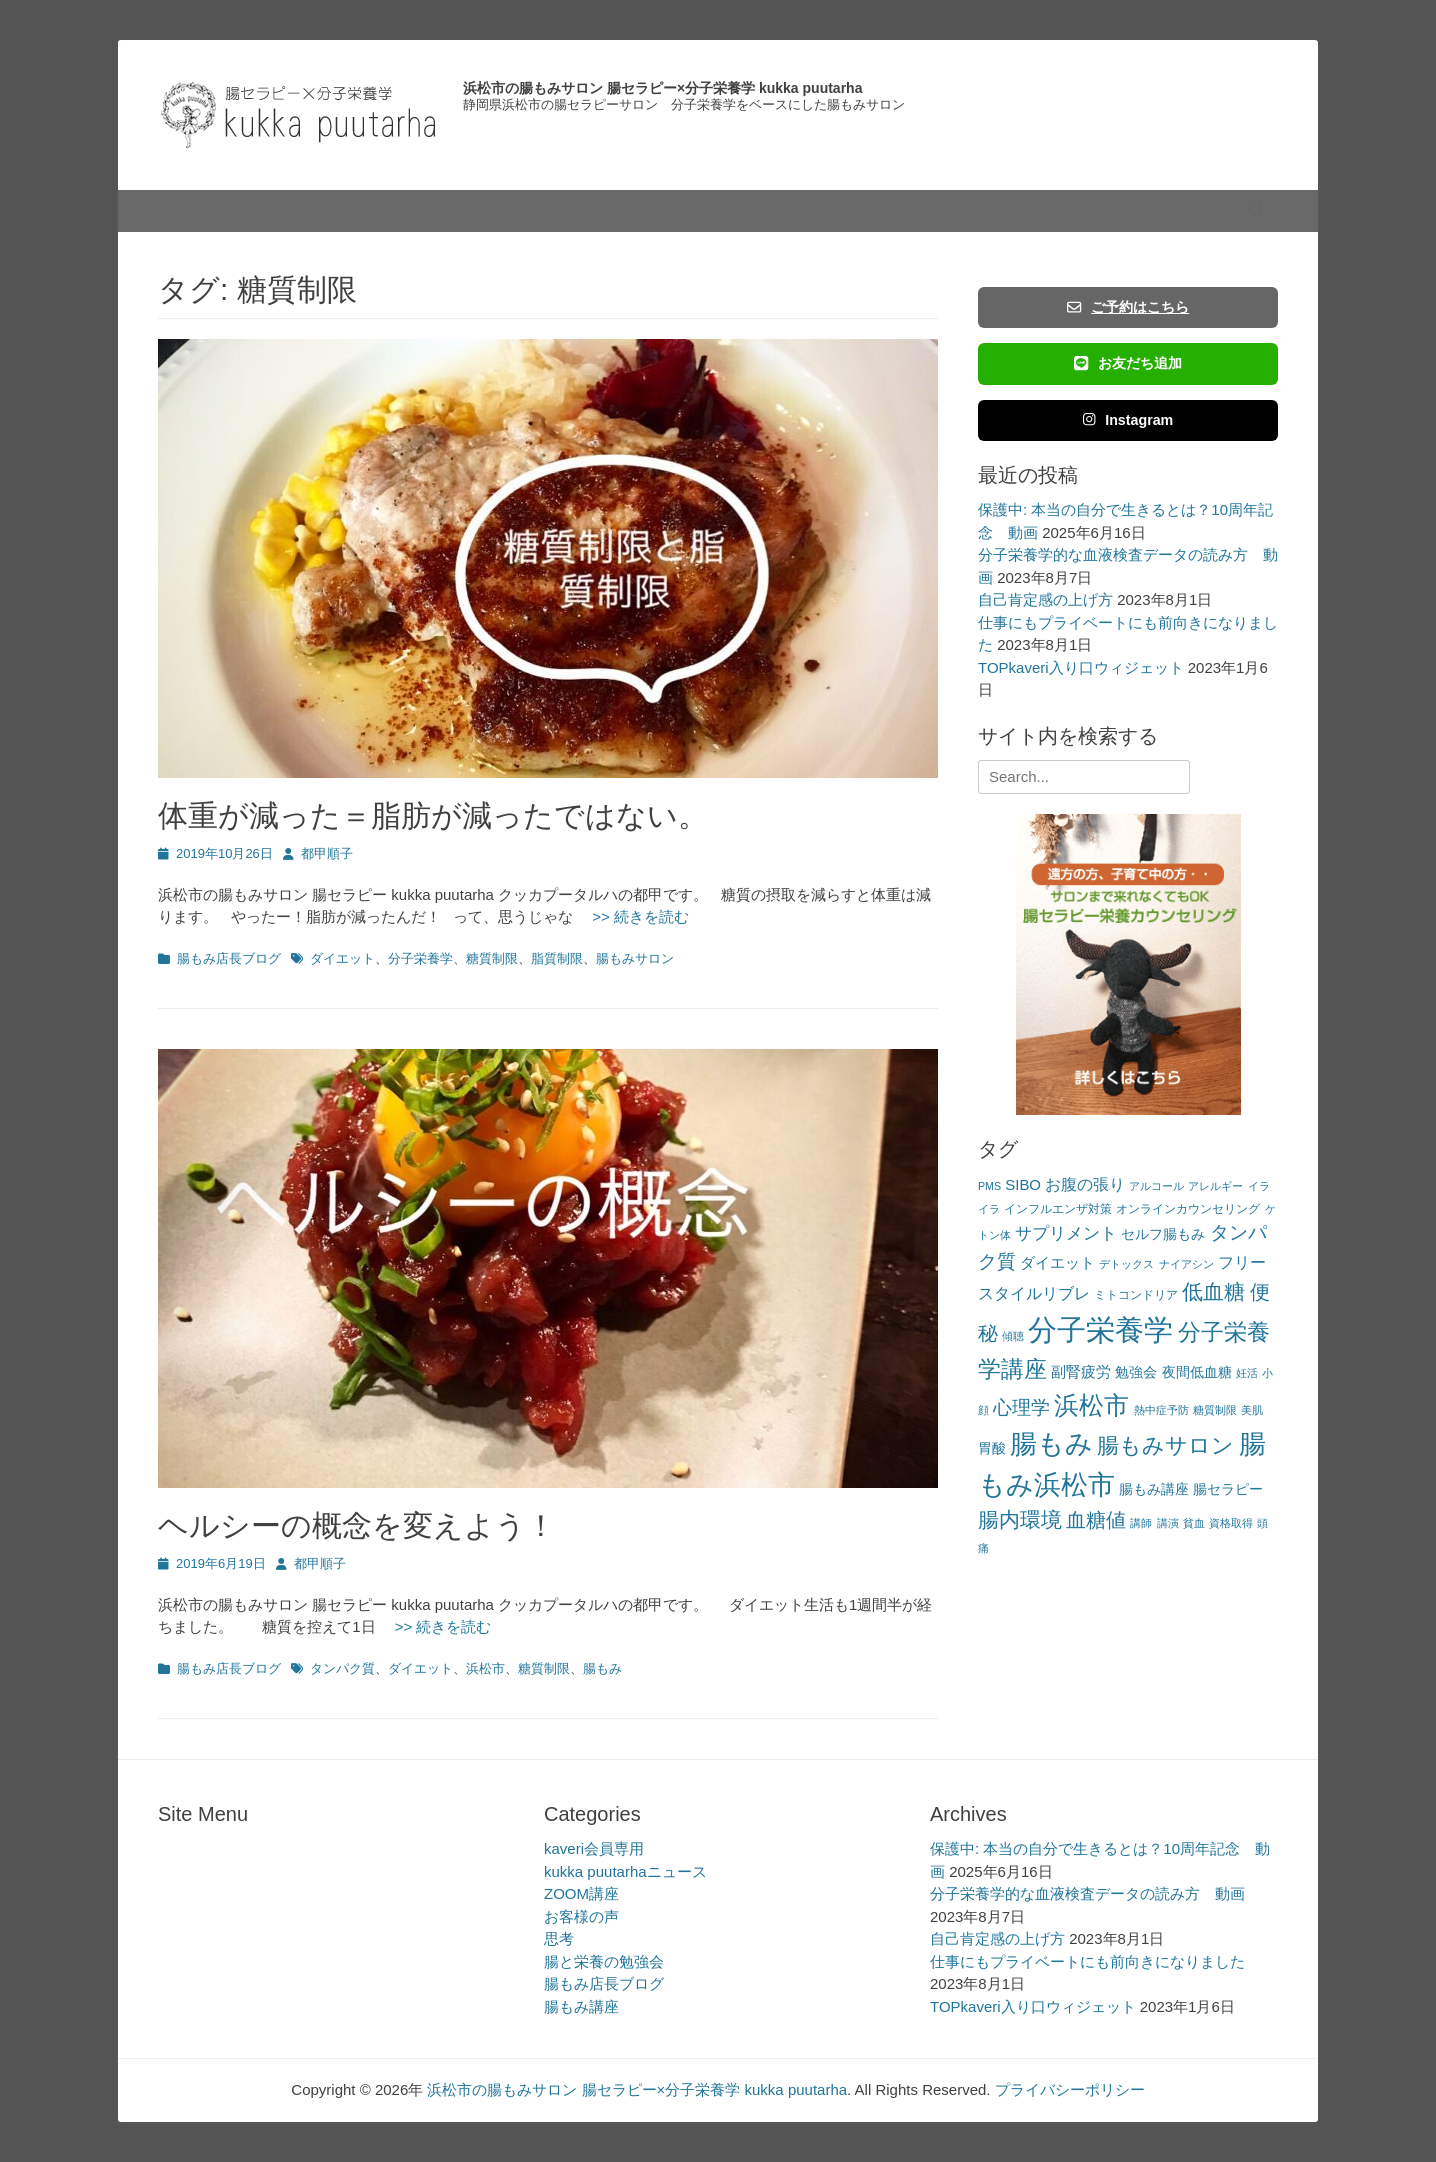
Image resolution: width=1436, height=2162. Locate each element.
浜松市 (485, 1668)
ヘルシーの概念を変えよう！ (357, 1525)
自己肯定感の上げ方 (1045, 599)
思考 (559, 1938)
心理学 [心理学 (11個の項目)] (1021, 1407)
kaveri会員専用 (594, 1848)
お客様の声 (581, 1916)
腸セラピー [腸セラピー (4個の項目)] (1228, 1489)
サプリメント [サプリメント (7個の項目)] (1066, 1233)
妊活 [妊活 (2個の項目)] (1247, 1373)
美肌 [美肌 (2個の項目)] (1252, 1410)
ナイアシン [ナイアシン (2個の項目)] (1186, 1264)
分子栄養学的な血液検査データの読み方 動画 (1087, 1893)
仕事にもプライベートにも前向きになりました (1087, 1961)
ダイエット (342, 958)
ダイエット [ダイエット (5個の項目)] (1057, 1262)
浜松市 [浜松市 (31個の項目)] (1091, 1405)
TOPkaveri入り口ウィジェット (1081, 667)
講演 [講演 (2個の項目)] (1168, 1523)
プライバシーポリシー (1070, 2089)
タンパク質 (342, 1668)
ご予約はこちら (1128, 307)
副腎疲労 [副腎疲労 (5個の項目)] (1081, 1371)
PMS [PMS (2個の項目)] (989, 1186)
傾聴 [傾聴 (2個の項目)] (1013, 1336)
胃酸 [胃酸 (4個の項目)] (992, 1448)
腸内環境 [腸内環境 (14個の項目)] (1020, 1519)
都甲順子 (327, 853)
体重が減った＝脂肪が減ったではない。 (433, 815)
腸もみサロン (635, 958)
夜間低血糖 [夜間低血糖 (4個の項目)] (1197, 1372)
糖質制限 (492, 958)
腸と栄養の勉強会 (604, 1961)
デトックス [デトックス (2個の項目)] (1126, 1264)
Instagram (1128, 420)
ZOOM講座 (581, 1893)
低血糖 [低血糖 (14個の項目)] (1213, 1291)
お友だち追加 (1128, 363)
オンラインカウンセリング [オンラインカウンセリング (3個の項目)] (1188, 1209)
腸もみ (602, 1668)
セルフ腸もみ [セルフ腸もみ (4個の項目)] (1163, 1234)
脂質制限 (557, 958)
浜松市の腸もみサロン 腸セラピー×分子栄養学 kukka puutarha (662, 88)
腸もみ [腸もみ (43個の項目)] (1051, 1443)
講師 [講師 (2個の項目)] (1141, 1523)
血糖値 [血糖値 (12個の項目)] (1096, 1520)
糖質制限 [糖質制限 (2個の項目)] (1215, 1410)
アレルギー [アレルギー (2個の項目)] (1215, 1186)
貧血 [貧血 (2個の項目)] (1194, 1523)
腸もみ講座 (581, 2006)
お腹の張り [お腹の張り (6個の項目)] (1085, 1184)
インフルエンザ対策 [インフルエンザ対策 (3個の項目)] (1058, 1209)
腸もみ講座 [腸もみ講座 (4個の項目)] (1154, 1489)
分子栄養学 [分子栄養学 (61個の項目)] (1100, 1329)
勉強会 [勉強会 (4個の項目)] (1136, 1372)
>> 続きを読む (633, 916)
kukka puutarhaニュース (625, 1871)
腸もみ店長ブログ (229, 958)
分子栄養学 (420, 958)
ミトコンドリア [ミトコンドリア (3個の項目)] (1136, 1295)
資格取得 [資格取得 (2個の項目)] (1231, 1523)
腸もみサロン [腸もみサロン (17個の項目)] (1165, 1445)
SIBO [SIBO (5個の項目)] (1023, 1184)
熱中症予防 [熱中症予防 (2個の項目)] (1161, 1410)
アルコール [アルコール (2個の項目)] (1156, 1186)
